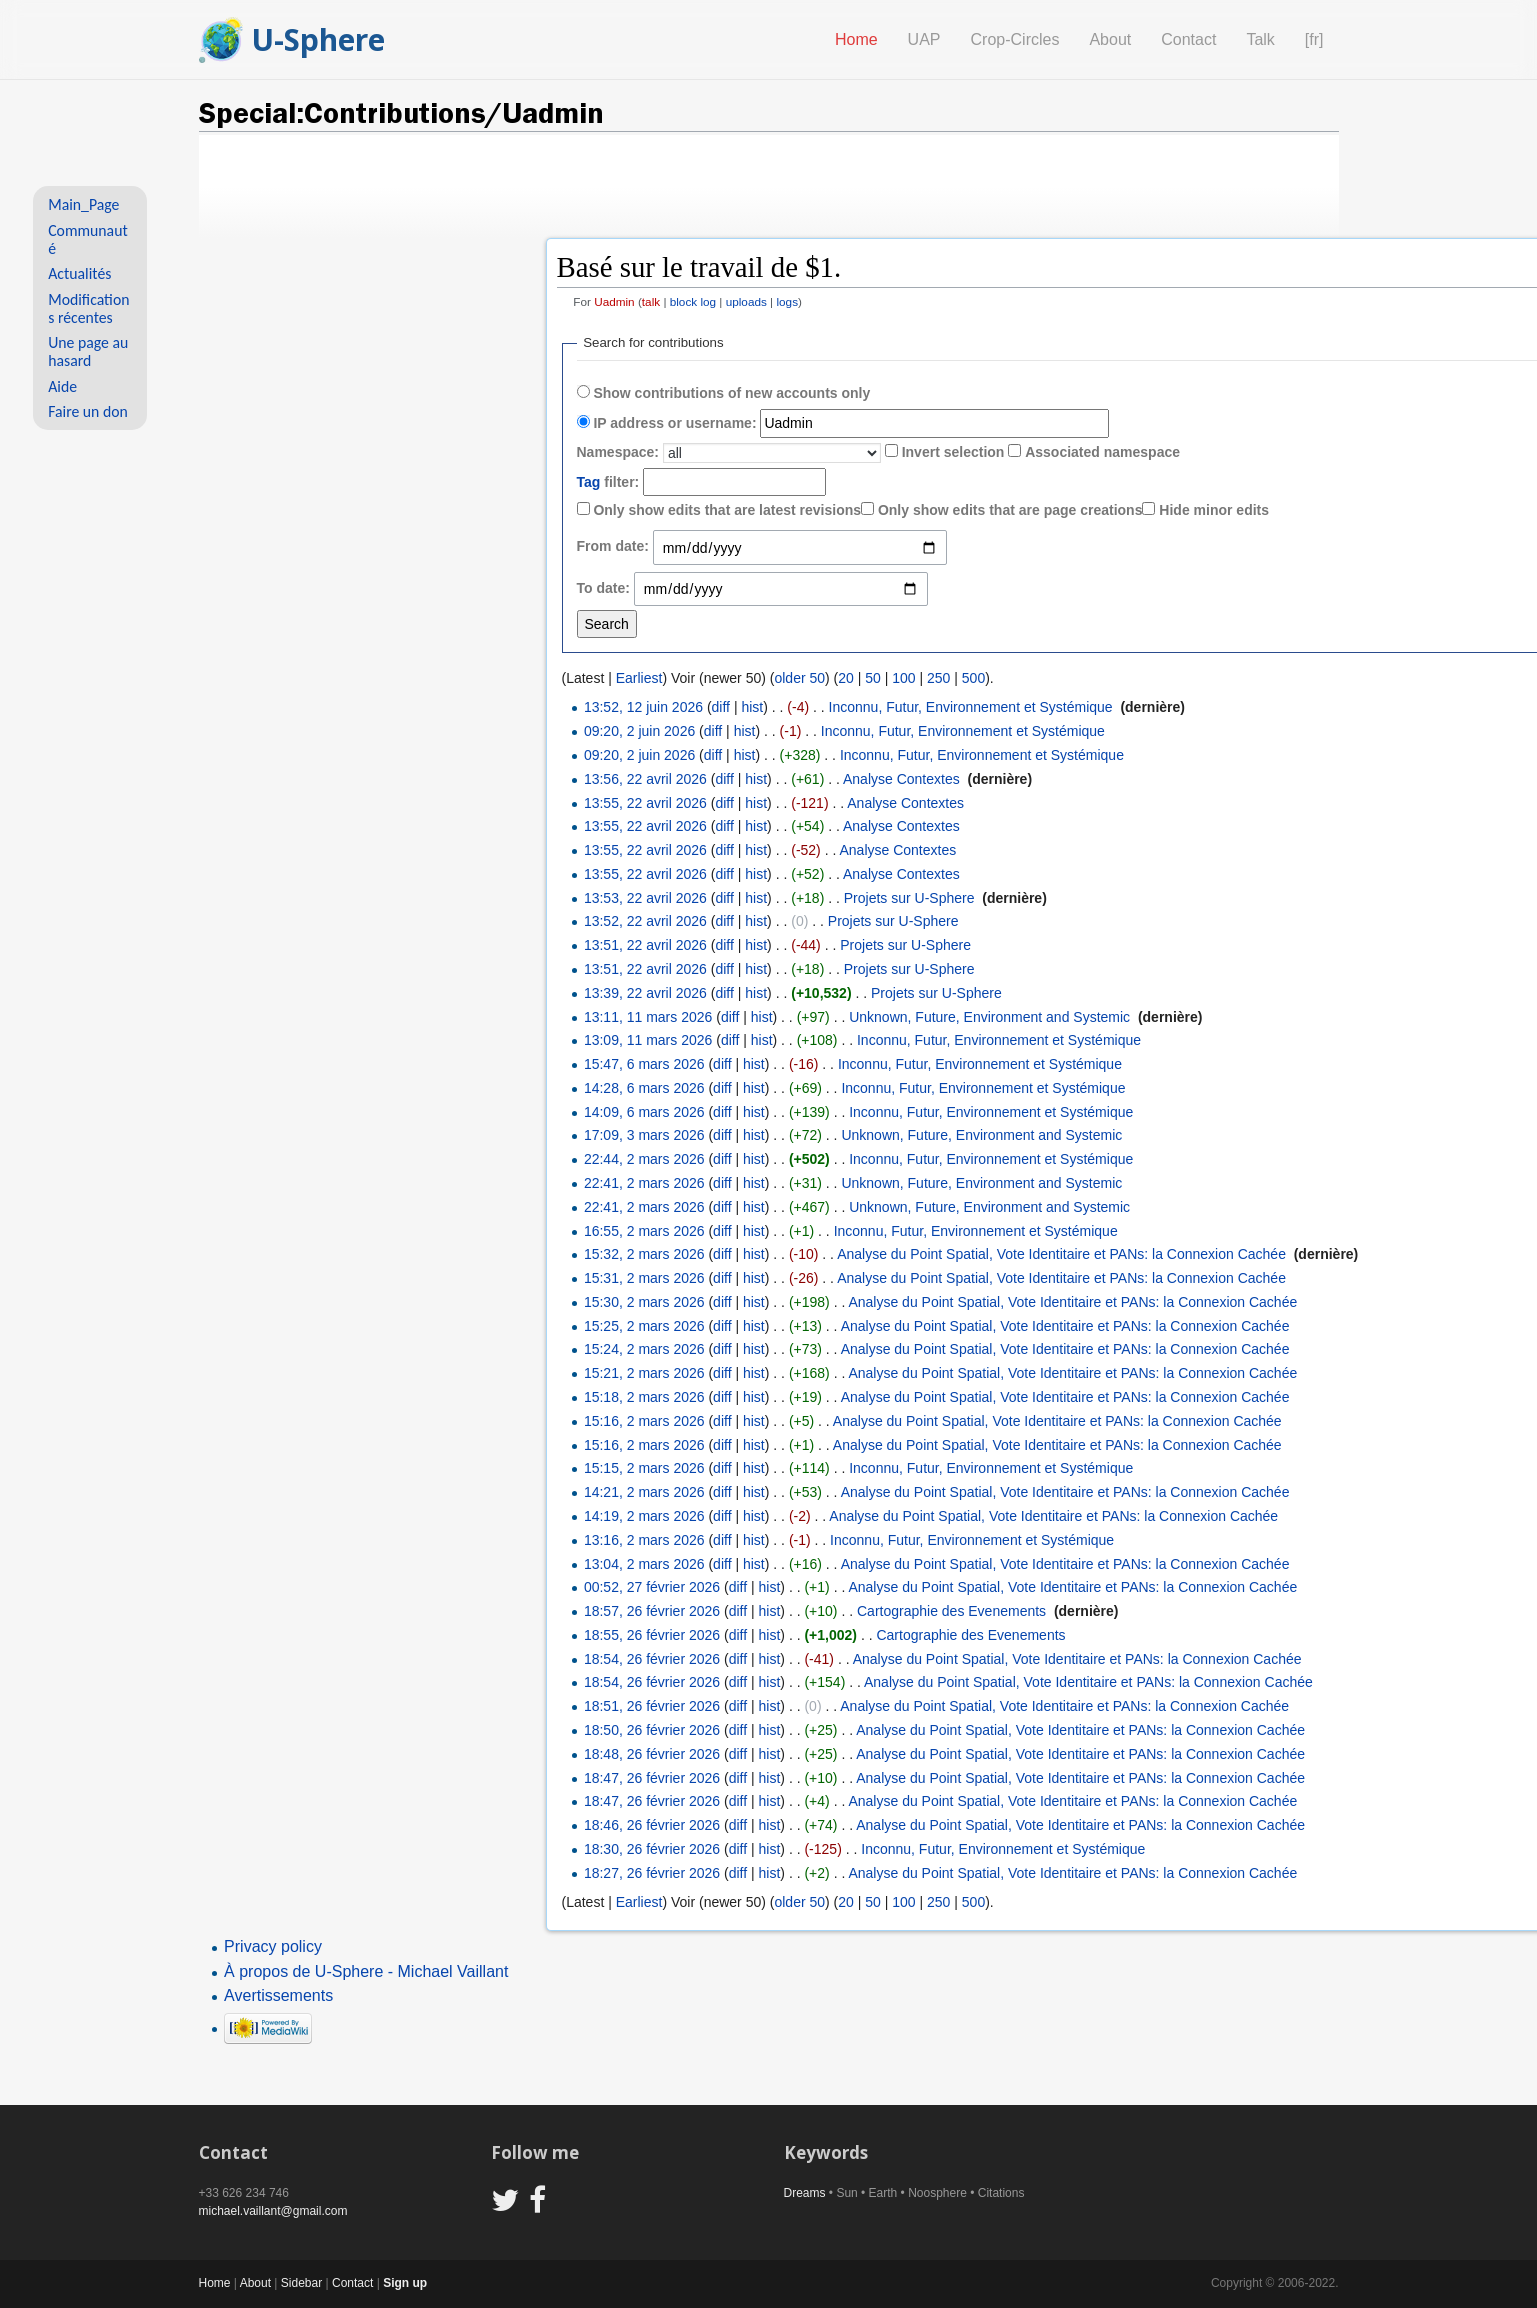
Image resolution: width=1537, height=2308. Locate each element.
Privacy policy (273, 1946)
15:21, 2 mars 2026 (644, 1373)
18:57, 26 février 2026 (652, 1611)
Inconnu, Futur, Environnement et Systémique (971, 707)
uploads (746, 301)
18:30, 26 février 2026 (652, 1849)
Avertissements (278, 1995)
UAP (924, 39)
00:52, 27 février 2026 (652, 1587)
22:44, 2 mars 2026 (644, 1159)
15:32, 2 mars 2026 (644, 1254)
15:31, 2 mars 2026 (644, 1278)
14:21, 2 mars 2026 (644, 1492)
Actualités (79, 273)
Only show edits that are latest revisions (727, 510)
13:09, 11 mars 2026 (648, 1040)
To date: (603, 588)
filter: (608, 482)
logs (787, 301)
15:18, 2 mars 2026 (644, 1397)
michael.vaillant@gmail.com (273, 2211)
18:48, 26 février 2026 (652, 1754)
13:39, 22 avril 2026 (645, 993)
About (1110, 39)
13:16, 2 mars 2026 (644, 1540)
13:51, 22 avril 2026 (645, 945)
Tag (589, 482)
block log (693, 301)
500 (973, 678)
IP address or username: (674, 423)
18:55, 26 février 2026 (652, 1635)
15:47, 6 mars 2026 (644, 1064)
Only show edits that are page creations (1010, 510)
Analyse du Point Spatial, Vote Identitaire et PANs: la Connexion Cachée (1061, 1254)
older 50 (799, 678)
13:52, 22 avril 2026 (645, 921)
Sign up (405, 2283)
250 (938, 678)
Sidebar (301, 2283)
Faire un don (88, 411)
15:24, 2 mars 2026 (644, 1349)
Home (856, 39)
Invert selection (953, 452)
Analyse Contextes (901, 779)
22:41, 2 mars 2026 (644, 1183)
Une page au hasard (88, 351)
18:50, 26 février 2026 (652, 1730)
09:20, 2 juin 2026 (639, 731)
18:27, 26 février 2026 (652, 1873)
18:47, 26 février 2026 (652, 1778)
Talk (1260, 39)
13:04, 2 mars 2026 (644, 1564)
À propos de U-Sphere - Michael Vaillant (366, 1971)
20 (846, 678)
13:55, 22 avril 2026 (645, 803)
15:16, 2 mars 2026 (644, 1421)
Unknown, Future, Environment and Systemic (989, 1017)
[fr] (1314, 39)
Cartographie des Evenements (951, 1611)
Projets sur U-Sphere (909, 898)
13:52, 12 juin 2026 (643, 707)
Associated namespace (1102, 452)
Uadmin (614, 301)
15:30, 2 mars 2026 (644, 1302)
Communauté (88, 239)
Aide (62, 386)
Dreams (805, 2193)
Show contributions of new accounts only (731, 393)
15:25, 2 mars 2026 (644, 1326)
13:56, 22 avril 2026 (645, 779)
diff (721, 707)
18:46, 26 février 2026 (652, 1825)
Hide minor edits (1214, 510)
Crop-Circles (1015, 39)
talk (651, 301)
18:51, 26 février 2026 (652, 1706)
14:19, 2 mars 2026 (644, 1516)
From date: (613, 546)
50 (873, 678)
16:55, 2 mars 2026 (644, 1231)
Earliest (639, 678)
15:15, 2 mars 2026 (644, 1468)
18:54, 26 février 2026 (652, 1659)
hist (752, 707)
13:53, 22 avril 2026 (645, 898)
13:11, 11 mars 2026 (648, 1017)
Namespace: (618, 452)
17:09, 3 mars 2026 (644, 1135)
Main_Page (83, 204)
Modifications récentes (88, 308)
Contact (1188, 39)
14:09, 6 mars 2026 (644, 1112)
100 (903, 678)
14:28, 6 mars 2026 (644, 1088)
